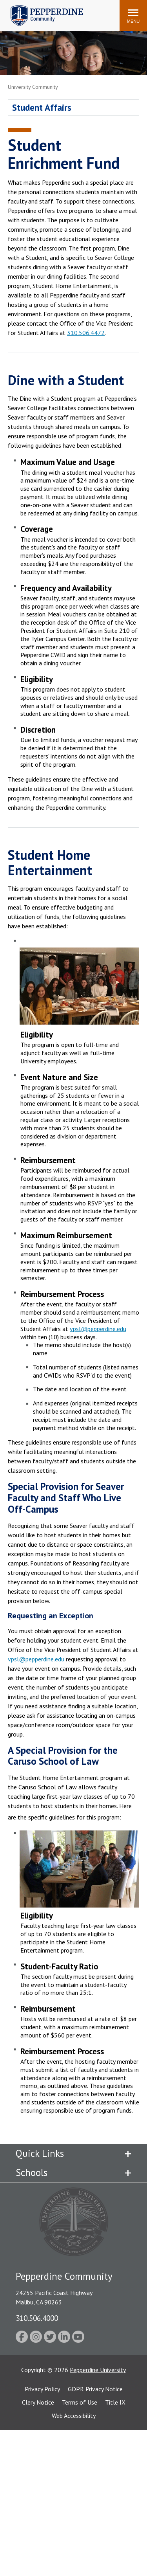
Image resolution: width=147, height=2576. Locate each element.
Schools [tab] (31, 2172)
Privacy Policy (42, 2389)
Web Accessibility (74, 2415)
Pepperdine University (98, 2370)
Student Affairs (41, 107)
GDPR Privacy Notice (95, 2389)
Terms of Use (79, 2402)
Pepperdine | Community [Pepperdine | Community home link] (41, 7)
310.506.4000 (37, 2318)
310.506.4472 (86, 333)
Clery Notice (38, 2402)
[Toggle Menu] (133, 15)
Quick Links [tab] (40, 2153)
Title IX (115, 2402)
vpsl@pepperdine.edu (98, 1329)
